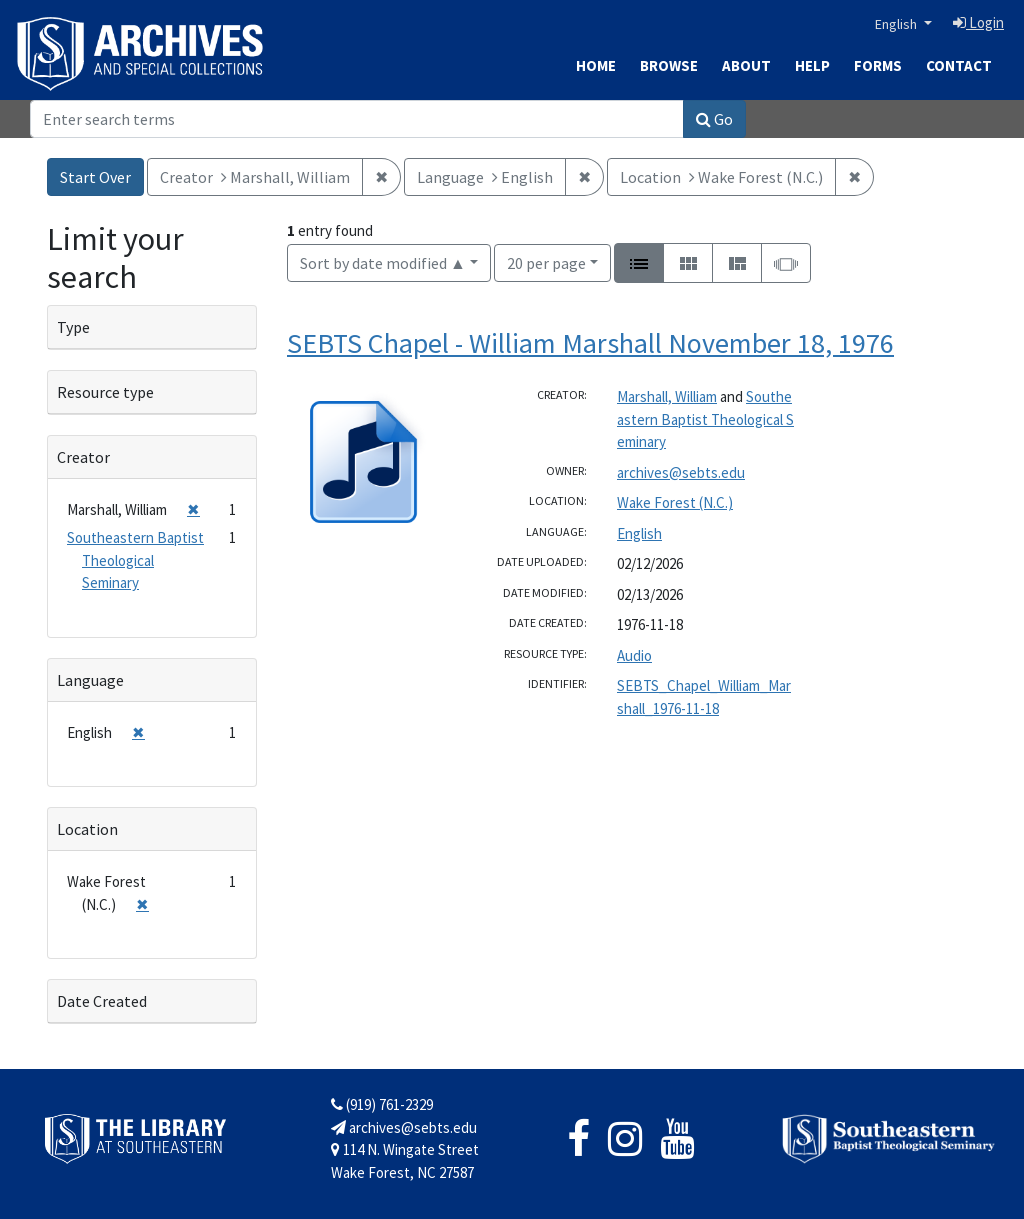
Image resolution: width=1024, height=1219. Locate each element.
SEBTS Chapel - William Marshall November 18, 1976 (590, 343)
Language (90, 680)
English (897, 24)
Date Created (102, 1001)
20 (546, 261)
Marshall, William (667, 396)
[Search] (357, 119)
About (746, 65)
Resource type (105, 392)
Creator (83, 457)
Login (978, 22)
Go (714, 119)
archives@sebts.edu (681, 472)
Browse (669, 65)
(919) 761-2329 (382, 1104)
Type (73, 327)
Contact (959, 65)
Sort (383, 263)
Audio (634, 655)
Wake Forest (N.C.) (675, 502)
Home (596, 65)
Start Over (95, 177)
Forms (878, 65)
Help (812, 65)
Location (87, 829)
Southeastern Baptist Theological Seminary (705, 419)
